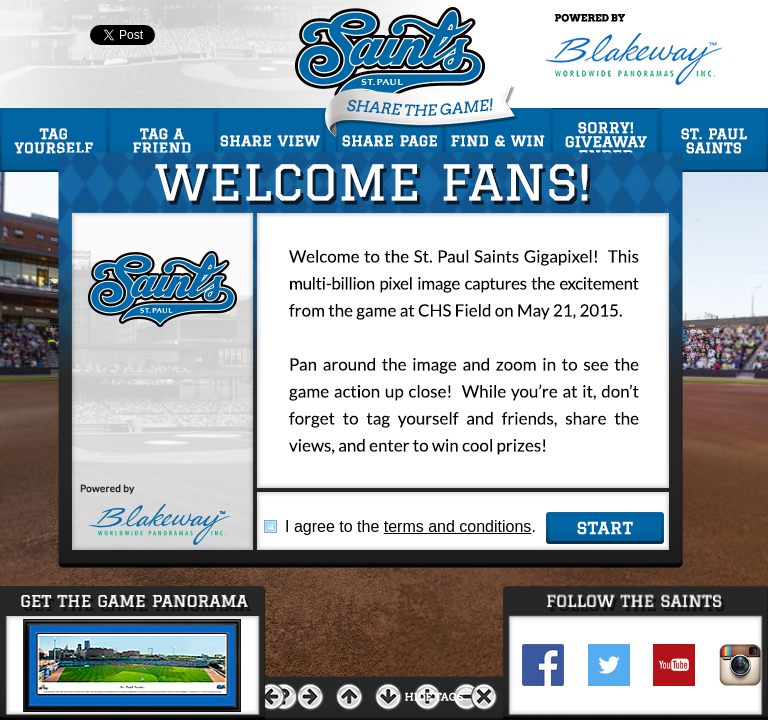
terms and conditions (458, 526)
